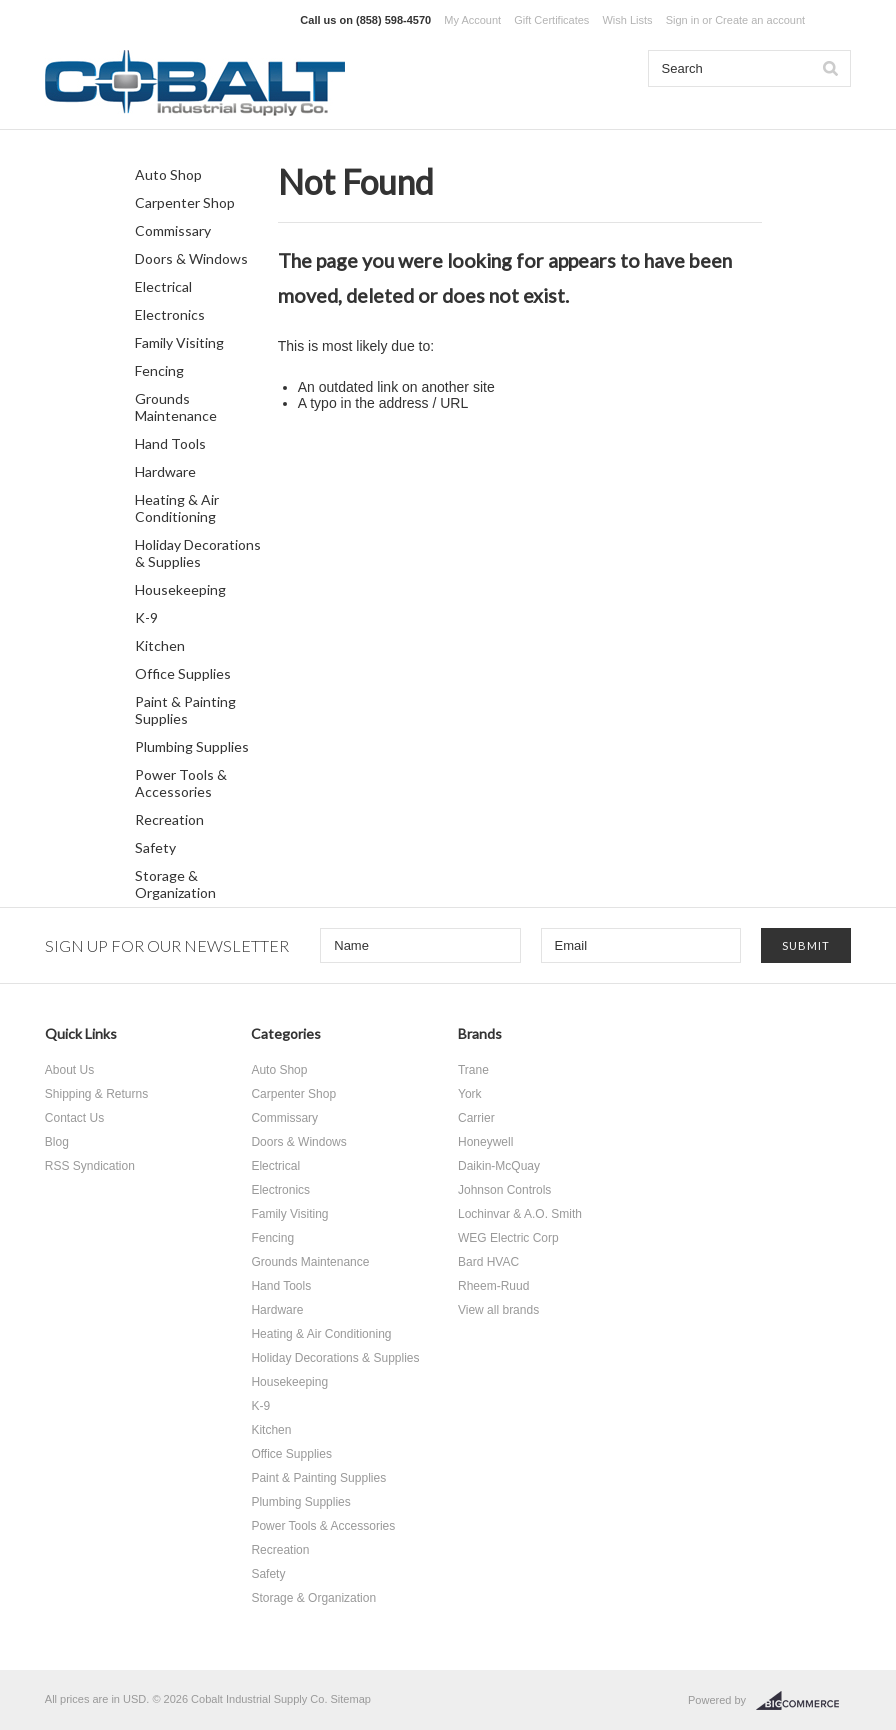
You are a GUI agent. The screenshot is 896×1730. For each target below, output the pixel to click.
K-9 (146, 617)
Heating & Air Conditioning (177, 508)
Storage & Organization (175, 884)
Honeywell (485, 1142)
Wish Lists (627, 20)
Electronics (170, 314)
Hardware (165, 471)
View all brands (498, 1310)
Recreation (169, 819)
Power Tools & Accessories (181, 783)
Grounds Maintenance (176, 407)
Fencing (159, 370)
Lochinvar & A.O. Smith (520, 1214)
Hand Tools (170, 443)
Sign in (683, 20)
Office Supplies (183, 673)
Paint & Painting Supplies (185, 710)
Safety (155, 847)
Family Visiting (179, 342)
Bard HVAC (488, 1262)
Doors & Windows (191, 258)
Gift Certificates (551, 20)
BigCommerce (803, 1701)
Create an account (760, 20)
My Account (472, 20)
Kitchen (160, 645)
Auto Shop (168, 174)
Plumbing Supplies (192, 746)
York (470, 1094)
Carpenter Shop (185, 202)
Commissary (173, 230)
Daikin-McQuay (499, 1166)
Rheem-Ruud (493, 1286)
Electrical (163, 286)
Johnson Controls (504, 1190)
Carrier (476, 1118)
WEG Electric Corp (508, 1238)
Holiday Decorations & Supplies (198, 553)
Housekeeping (180, 589)
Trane (473, 1070)
